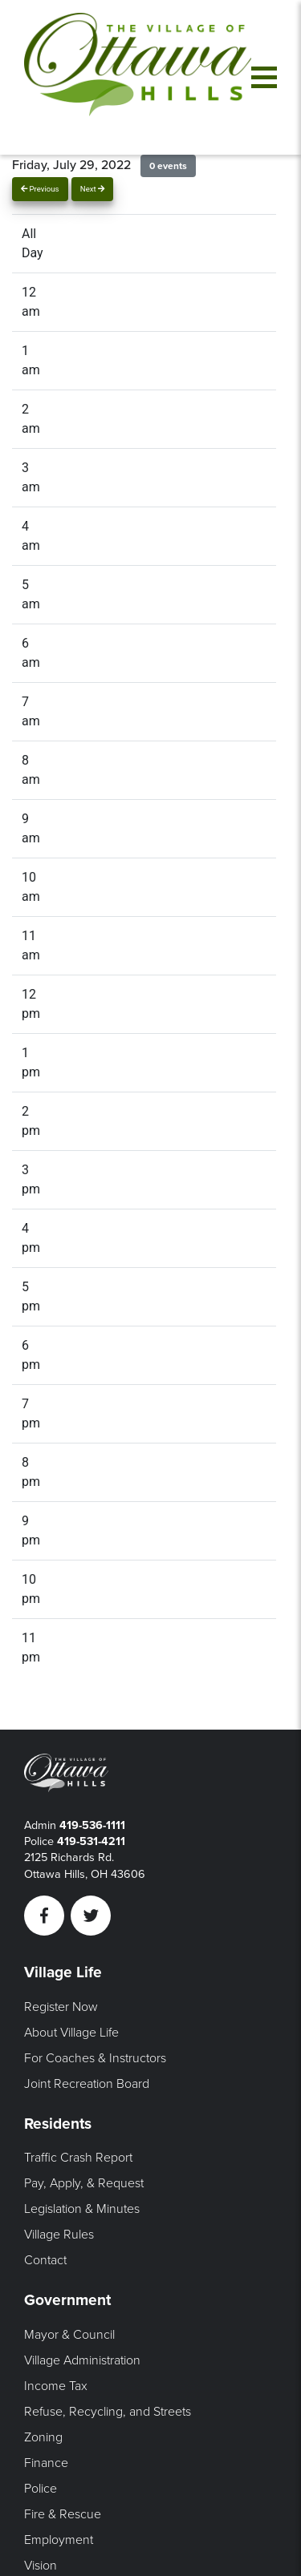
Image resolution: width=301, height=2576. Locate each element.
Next (92, 188)
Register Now (61, 2007)
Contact (45, 2260)
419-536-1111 (92, 1825)
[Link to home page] (137, 77)
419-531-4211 (91, 1841)
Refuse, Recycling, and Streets (107, 2412)
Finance (46, 2463)
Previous (40, 188)
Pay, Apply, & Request (84, 2183)
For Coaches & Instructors (95, 2058)
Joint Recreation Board (86, 2084)
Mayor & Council (69, 2335)
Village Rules (59, 2235)
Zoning (43, 2437)
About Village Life (71, 2033)
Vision (40, 2566)
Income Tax (55, 2386)
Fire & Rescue (62, 2514)
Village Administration (82, 2360)
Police (40, 2489)
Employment (58, 2540)
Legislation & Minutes (82, 2209)
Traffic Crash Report (78, 2158)
